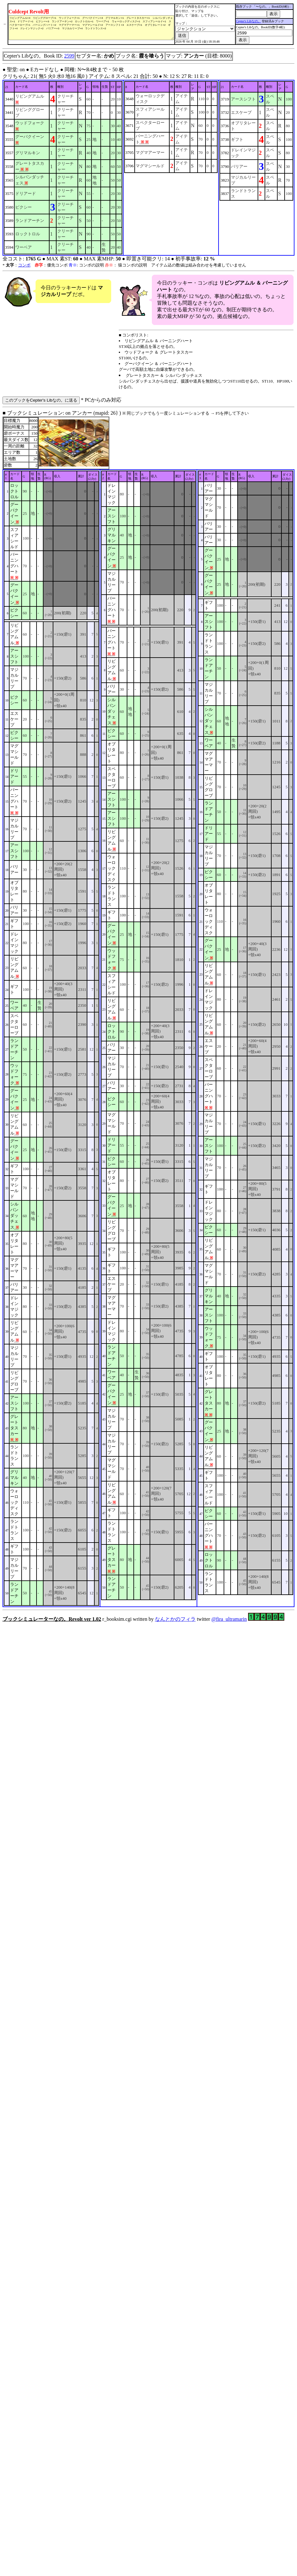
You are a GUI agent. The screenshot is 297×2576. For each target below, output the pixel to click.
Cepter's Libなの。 (251, 21)
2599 (69, 56)
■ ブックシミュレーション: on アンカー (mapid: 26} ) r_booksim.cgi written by (148, 1016)
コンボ (24, 265)
